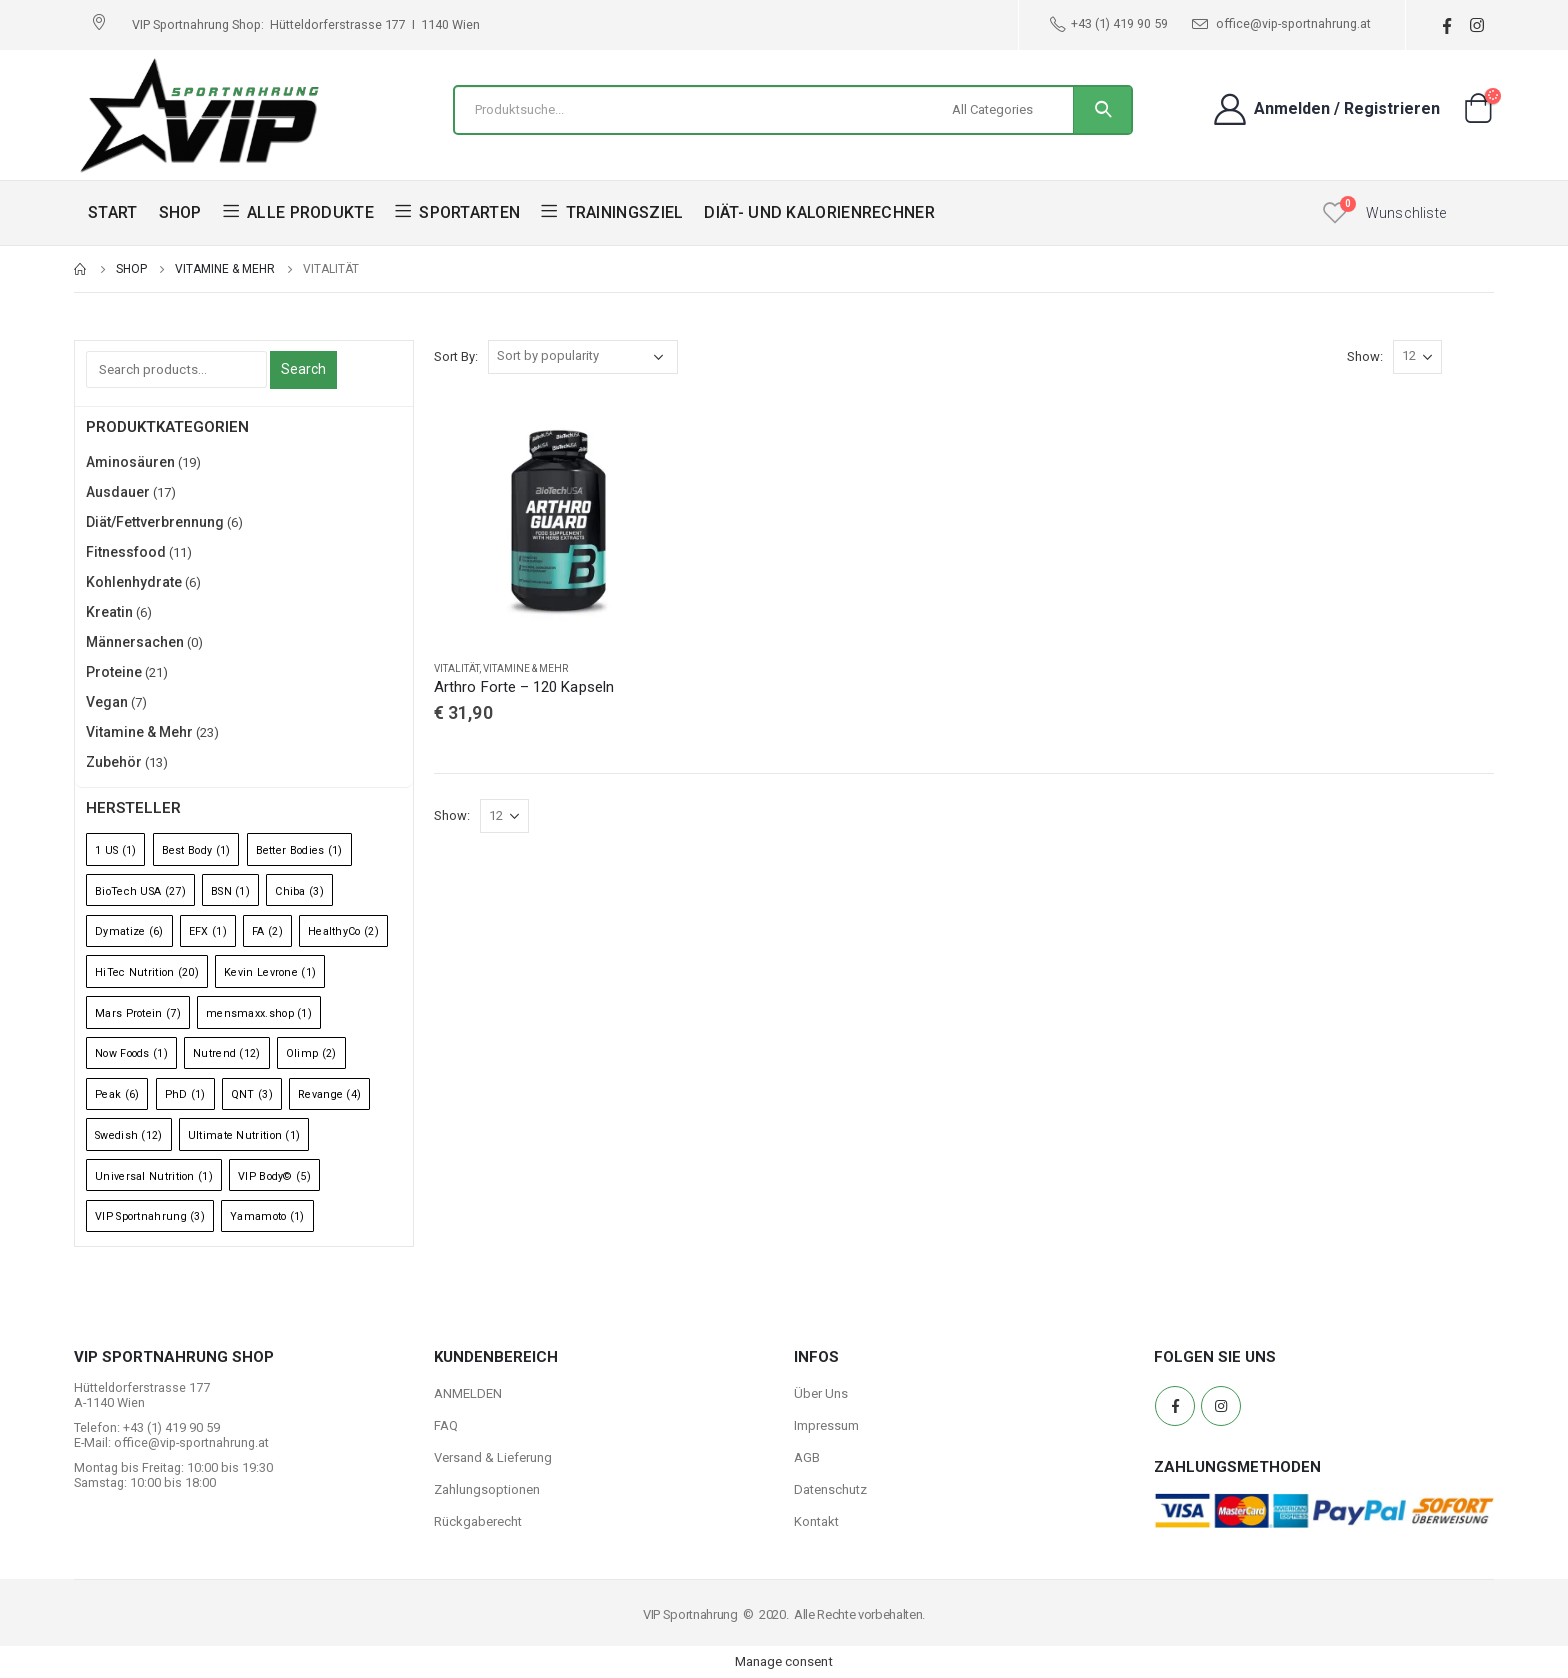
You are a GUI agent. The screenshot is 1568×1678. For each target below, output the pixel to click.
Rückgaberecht (478, 1521)
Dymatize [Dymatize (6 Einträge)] (129, 931)
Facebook (1175, 1406)
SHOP (180, 212)
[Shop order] (583, 357)
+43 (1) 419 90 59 (1109, 24)
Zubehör (114, 762)
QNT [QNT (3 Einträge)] (252, 1094)
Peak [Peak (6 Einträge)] (117, 1094)
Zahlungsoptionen (487, 1489)
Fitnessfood (126, 552)
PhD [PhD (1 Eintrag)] (185, 1094)
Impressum (826, 1425)
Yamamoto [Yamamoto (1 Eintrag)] (267, 1216)
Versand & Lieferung (493, 1457)
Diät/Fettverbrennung (155, 522)
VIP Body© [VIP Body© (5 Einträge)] (274, 1176)
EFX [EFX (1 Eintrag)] (208, 931)
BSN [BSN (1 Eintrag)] (230, 891)
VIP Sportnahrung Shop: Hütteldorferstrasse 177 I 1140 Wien (306, 24)
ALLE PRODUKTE (298, 212)
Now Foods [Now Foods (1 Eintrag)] (131, 1053)
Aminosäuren (130, 462)
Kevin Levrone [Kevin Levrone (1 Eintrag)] (270, 972)
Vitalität (456, 668)
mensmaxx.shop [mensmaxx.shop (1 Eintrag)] (259, 1013)
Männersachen (135, 642)
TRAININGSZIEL (612, 212)
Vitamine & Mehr (525, 668)
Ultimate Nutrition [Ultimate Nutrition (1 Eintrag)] (244, 1135)
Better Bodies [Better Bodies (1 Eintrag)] (299, 850)
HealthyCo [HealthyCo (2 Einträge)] (343, 931)
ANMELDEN (468, 1393)
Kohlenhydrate (134, 582)
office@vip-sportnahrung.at (1281, 24)
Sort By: (456, 356)
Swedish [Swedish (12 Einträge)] (129, 1135)
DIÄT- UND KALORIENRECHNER (819, 212)
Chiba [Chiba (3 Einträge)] (299, 891)
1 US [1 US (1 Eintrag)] (115, 850)
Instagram (1221, 1406)
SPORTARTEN (457, 212)
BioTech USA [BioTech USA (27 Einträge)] (140, 891)
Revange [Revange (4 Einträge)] (329, 1094)
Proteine (114, 672)
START (113, 212)
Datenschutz (830, 1489)
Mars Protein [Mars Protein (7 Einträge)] (138, 1013)
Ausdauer (118, 492)
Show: (1365, 356)
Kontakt (816, 1521)
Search (303, 369)
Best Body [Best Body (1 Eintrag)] (196, 850)
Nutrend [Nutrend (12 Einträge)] (227, 1053)
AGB (807, 1457)
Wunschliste (1406, 213)
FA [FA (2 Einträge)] (267, 931)
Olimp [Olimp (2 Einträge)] (311, 1053)
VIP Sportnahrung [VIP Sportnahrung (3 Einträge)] (150, 1216)
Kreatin (109, 612)
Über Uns (821, 1393)
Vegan (107, 702)
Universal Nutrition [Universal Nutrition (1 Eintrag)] (154, 1176)
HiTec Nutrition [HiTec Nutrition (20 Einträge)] (147, 972)
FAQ (446, 1425)
